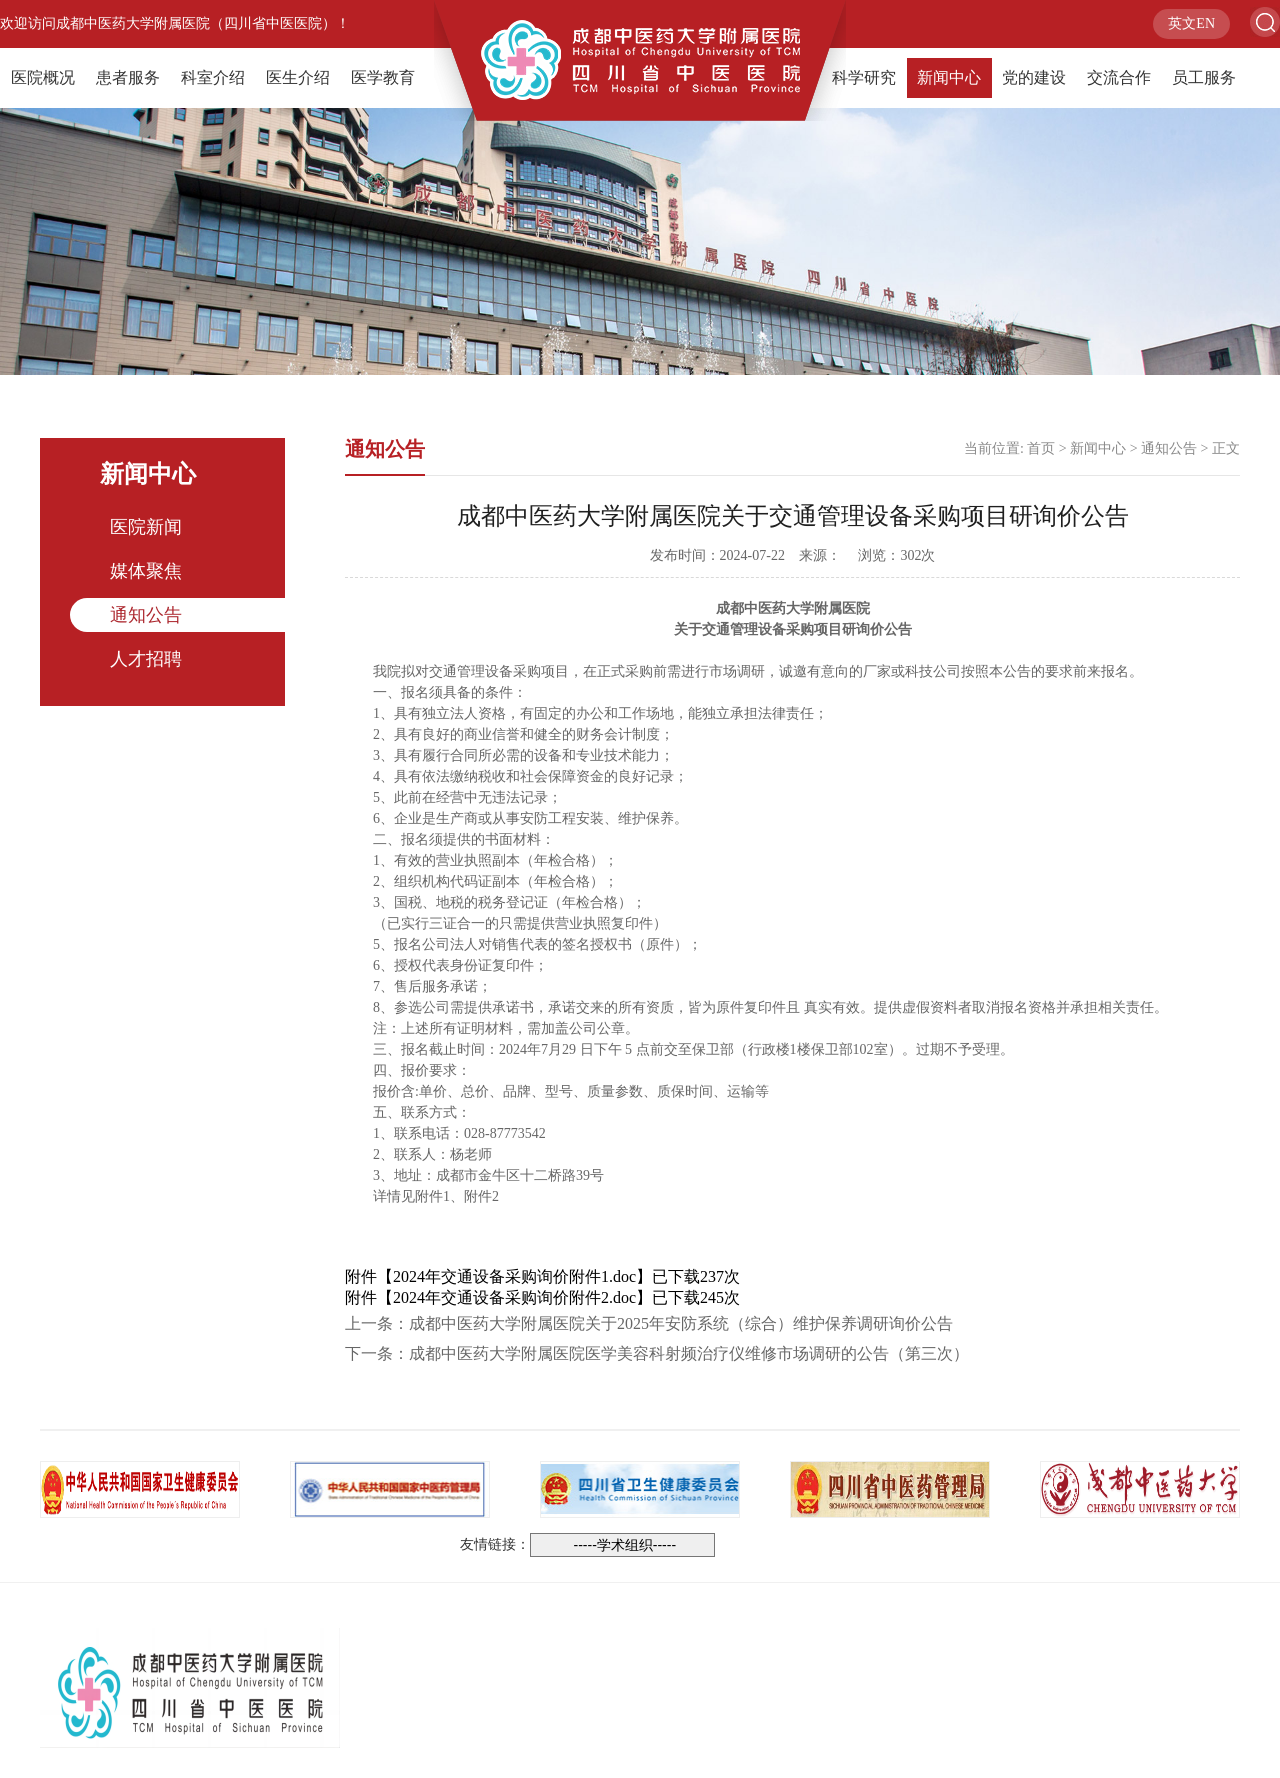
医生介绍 (298, 77)
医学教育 (383, 77)
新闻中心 (949, 77)
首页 (1041, 448)
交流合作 (1119, 77)
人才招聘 (146, 659)
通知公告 (146, 615)
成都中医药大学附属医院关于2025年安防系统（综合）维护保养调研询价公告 (681, 1323)
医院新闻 (146, 527)
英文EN (1191, 23)
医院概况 (43, 77)
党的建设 (1034, 77)
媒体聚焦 (146, 571)
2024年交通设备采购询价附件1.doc (514, 1276)
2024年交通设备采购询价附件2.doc (514, 1297)
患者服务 (128, 77)
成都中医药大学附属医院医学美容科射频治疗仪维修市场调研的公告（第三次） (689, 1353)
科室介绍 (213, 77)
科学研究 (864, 77)
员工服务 (1204, 77)
